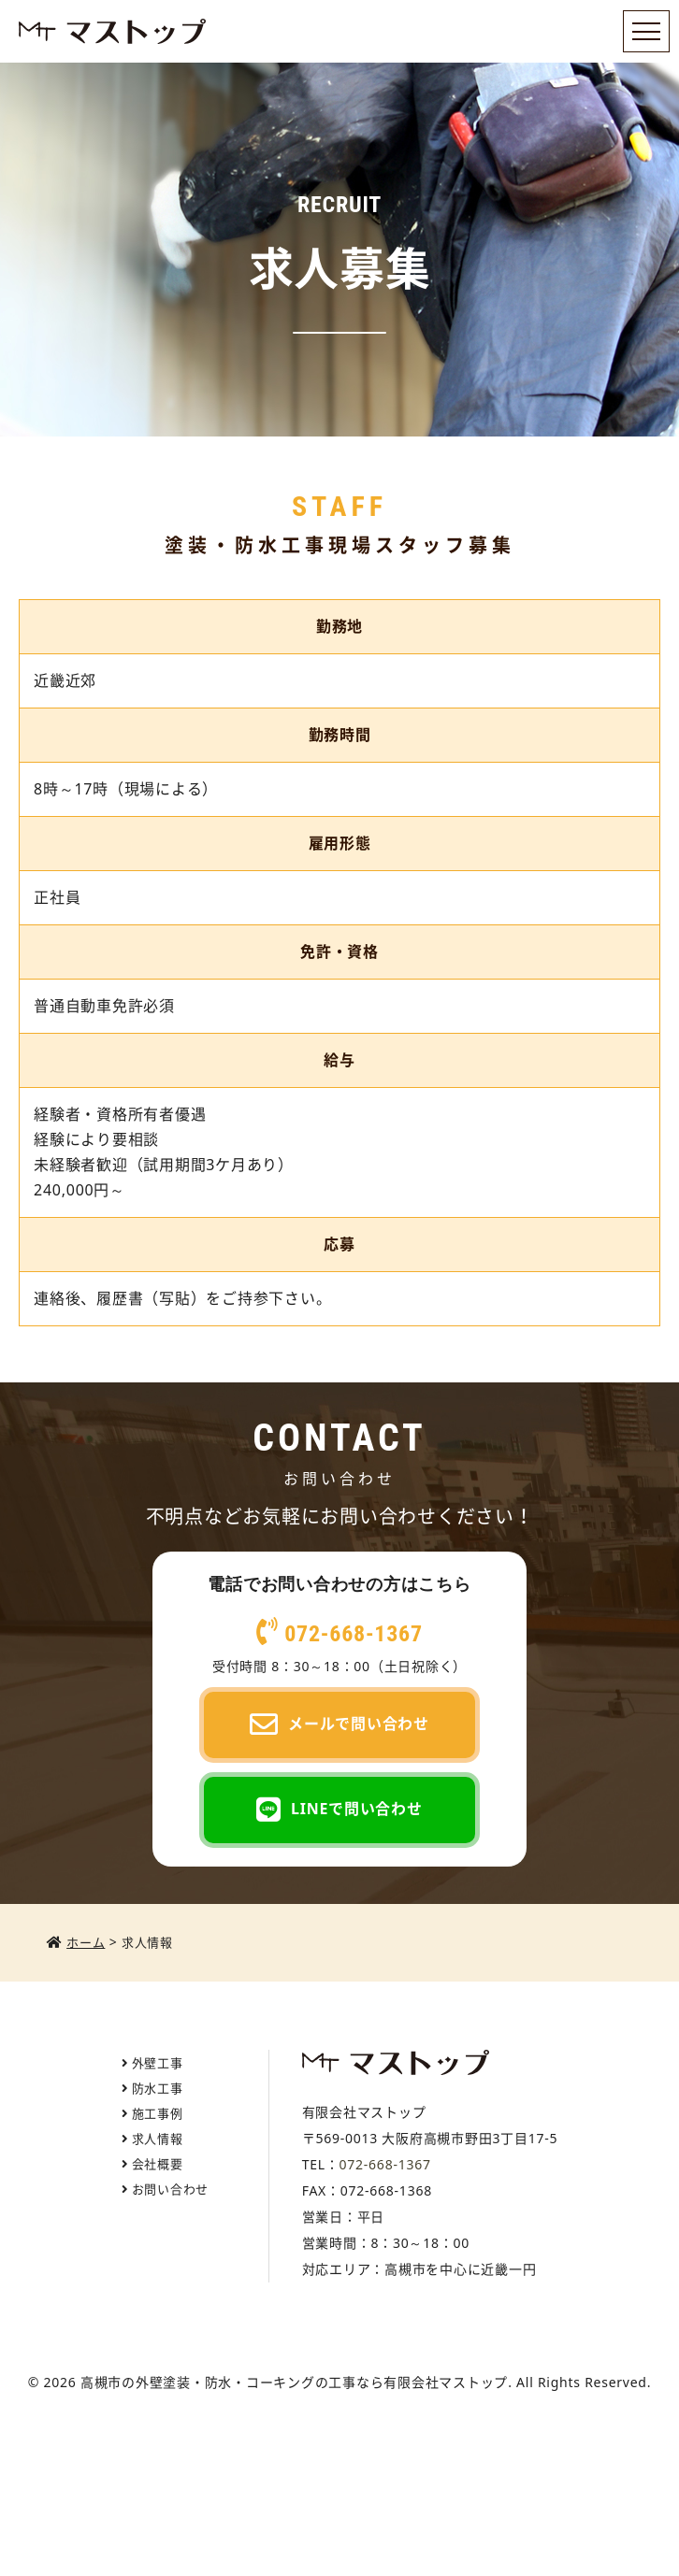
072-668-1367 (339, 1634)
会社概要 (157, 2163)
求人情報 (157, 2138)
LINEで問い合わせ (339, 1810)
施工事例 (157, 2113)
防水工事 (157, 2088)
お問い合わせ (170, 2189)
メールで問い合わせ (339, 1725)
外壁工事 (157, 2062)
